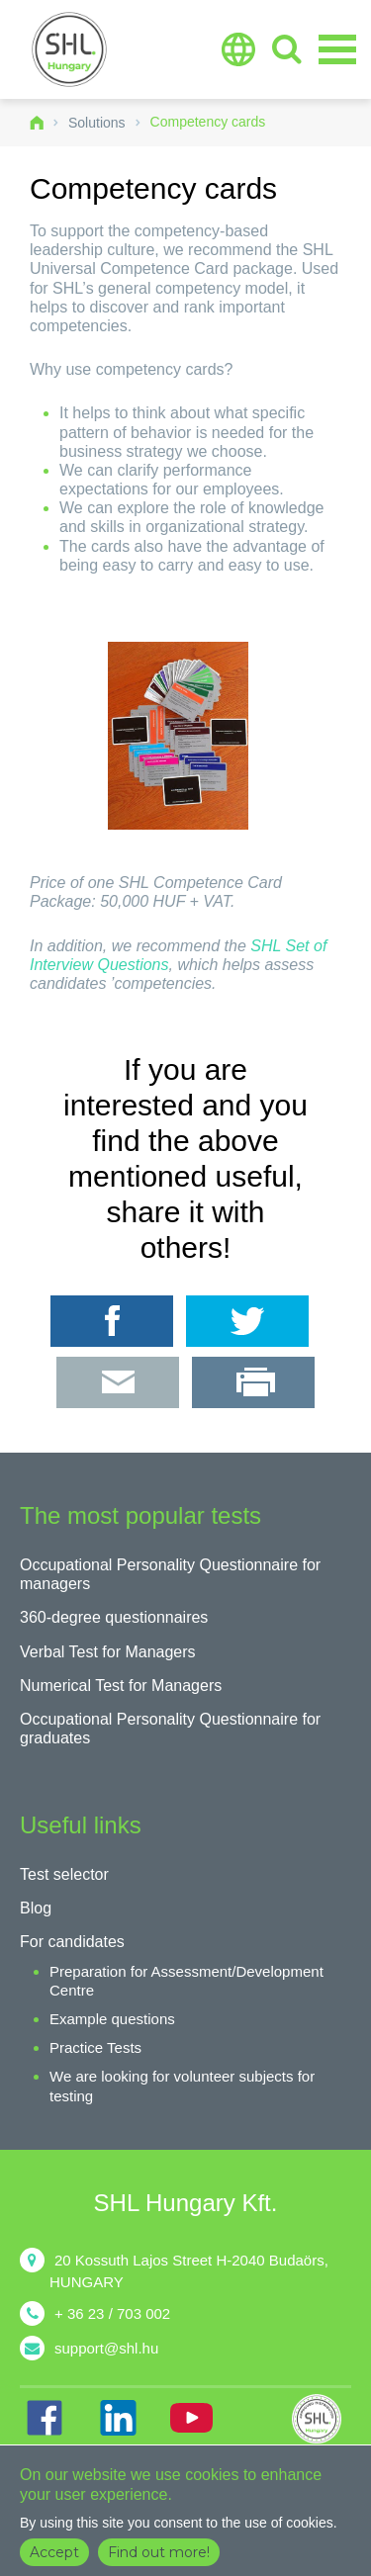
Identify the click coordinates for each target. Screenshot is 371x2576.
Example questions (112, 2018)
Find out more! (159, 2552)
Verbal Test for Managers (108, 1651)
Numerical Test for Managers (121, 1685)
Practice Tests (95, 2047)
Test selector (64, 1874)
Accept (54, 2552)
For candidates (72, 1941)
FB (44, 2418)
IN (117, 2418)
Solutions (97, 123)
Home (37, 123)
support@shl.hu (106, 2348)
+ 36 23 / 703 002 (112, 2313)
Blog (35, 1908)
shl (321, 2418)
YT (191, 2418)
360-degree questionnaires (114, 1617)
